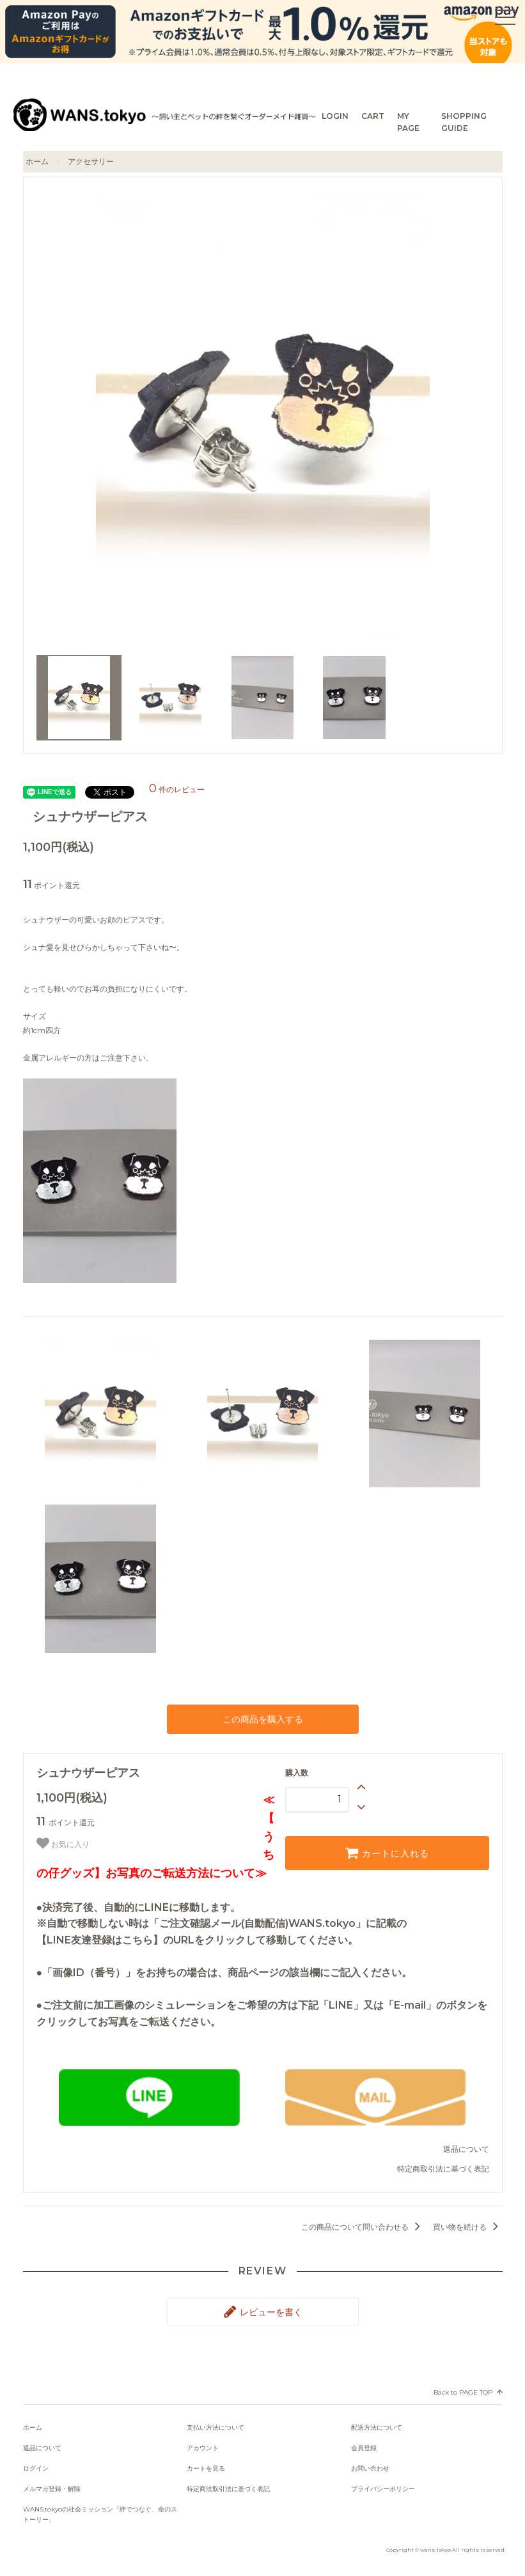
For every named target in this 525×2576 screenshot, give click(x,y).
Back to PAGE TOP (463, 2392)
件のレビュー (177, 789)
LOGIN (335, 116)
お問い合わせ (370, 2468)
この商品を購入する (263, 1719)
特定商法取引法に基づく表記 (228, 2489)
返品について (466, 2149)
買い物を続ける (468, 2227)
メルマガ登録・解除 (52, 2489)
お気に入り (63, 1843)
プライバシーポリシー (383, 2489)
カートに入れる (387, 1853)
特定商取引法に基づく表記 (443, 2169)
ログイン (36, 2468)
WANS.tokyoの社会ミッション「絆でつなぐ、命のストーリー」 (100, 2514)
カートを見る (206, 2468)
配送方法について (376, 2427)
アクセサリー (91, 161)
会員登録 (364, 2448)
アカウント (203, 2448)
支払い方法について (215, 2427)
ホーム (37, 161)
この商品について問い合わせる (363, 2227)
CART (372, 116)
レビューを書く (262, 2311)
